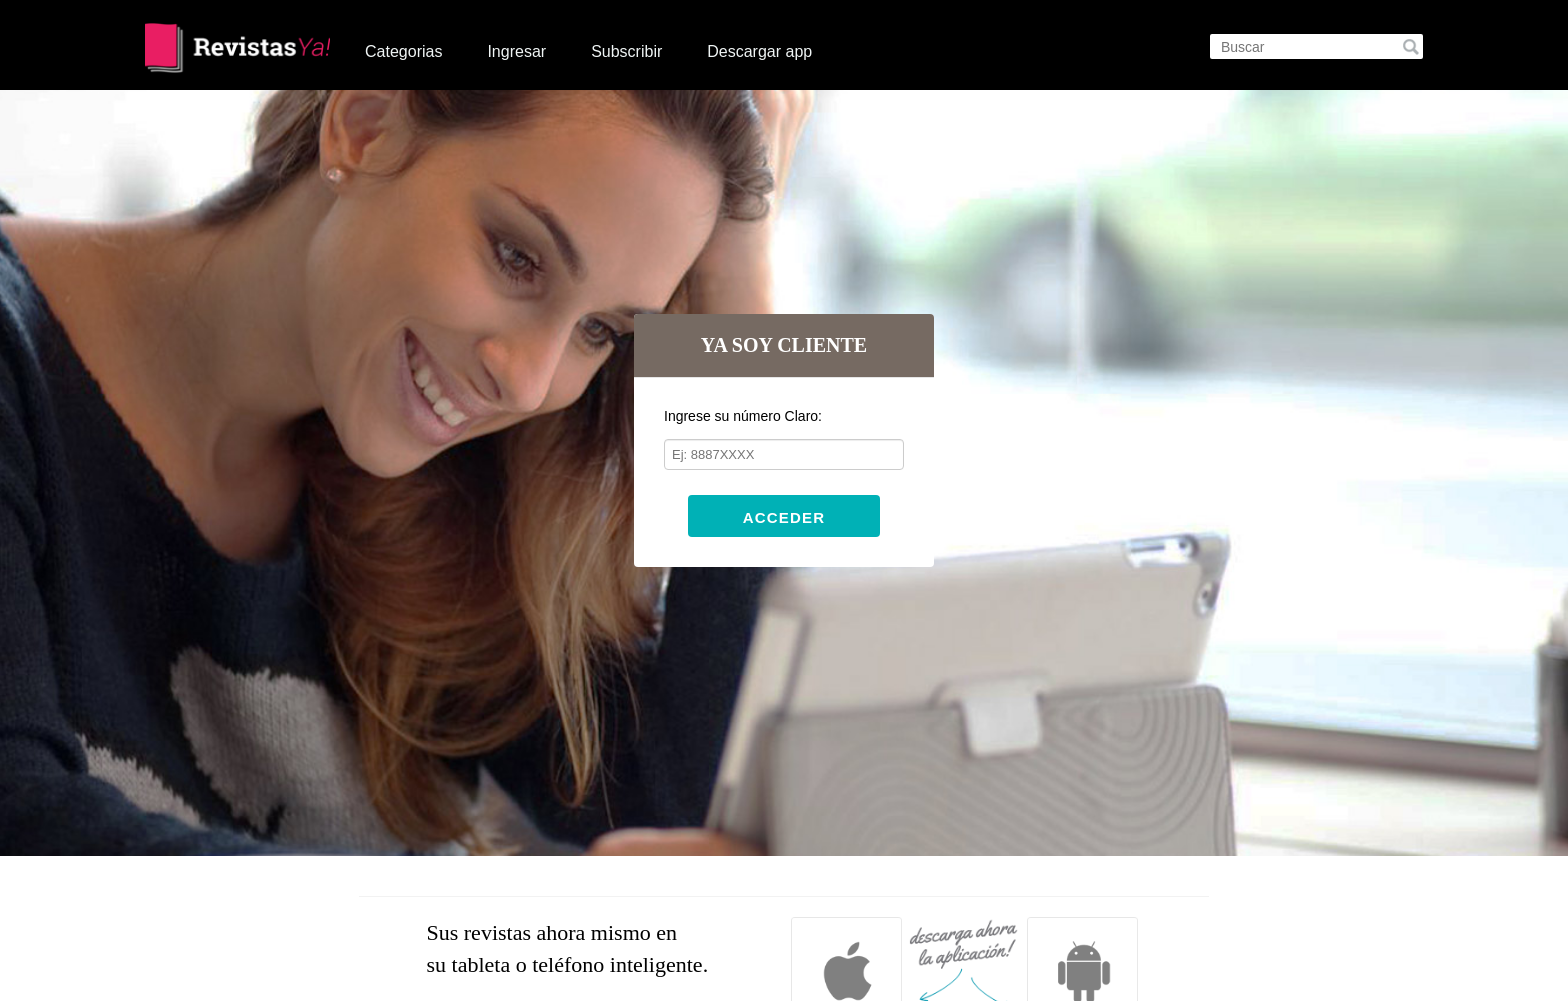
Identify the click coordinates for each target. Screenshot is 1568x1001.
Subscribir (626, 51)
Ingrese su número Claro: (743, 416)
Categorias (403, 51)
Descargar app (759, 51)
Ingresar (516, 51)
